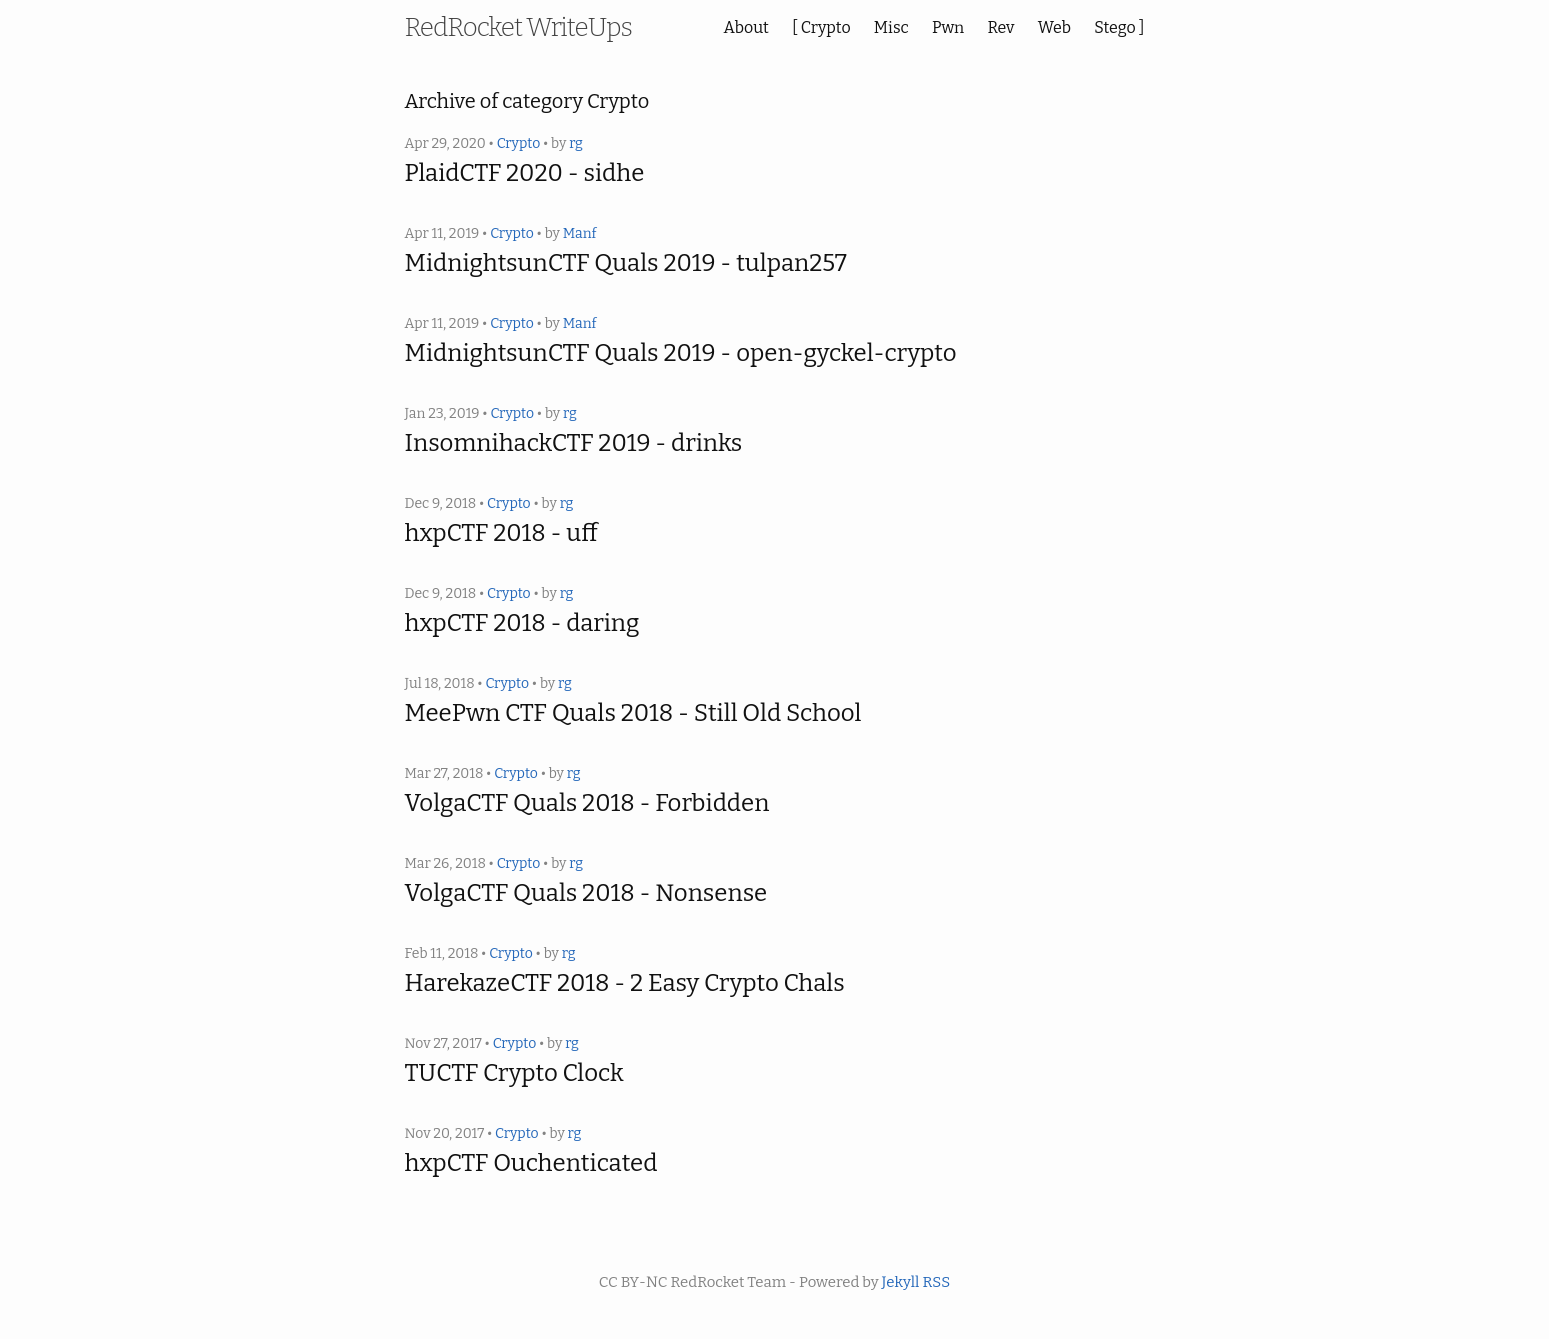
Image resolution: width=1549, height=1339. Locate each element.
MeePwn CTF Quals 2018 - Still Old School (633, 713)
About (746, 27)
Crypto (826, 27)
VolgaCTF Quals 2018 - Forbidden (587, 803)
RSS (936, 1282)
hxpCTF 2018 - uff (501, 533)
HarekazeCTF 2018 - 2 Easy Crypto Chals (625, 983)
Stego (1115, 27)
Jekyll (901, 1282)
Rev (1000, 27)
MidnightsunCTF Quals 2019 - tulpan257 (626, 263)
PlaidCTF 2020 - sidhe (525, 173)
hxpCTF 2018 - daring (522, 623)
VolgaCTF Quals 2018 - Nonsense (586, 893)
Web (1054, 27)
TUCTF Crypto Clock (514, 1073)
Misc (891, 27)
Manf (580, 233)
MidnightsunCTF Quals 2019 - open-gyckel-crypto (681, 353)
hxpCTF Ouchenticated (531, 1163)
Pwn (948, 27)
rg (576, 143)
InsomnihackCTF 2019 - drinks (574, 443)
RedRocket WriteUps (518, 27)
